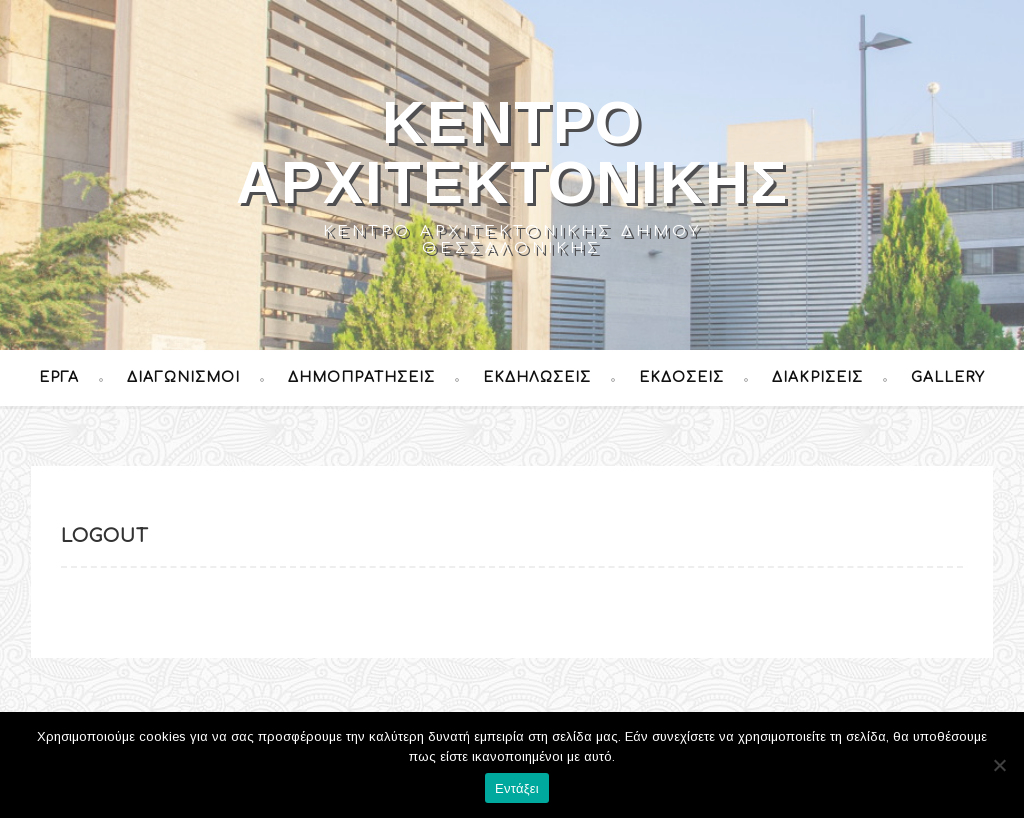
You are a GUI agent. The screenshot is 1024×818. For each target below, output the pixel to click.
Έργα (59, 377)
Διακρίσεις (817, 377)
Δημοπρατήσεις (361, 377)
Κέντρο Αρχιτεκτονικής (512, 152)
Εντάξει (517, 788)
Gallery (948, 377)
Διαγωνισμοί (183, 377)
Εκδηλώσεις (537, 377)
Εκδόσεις (681, 377)
